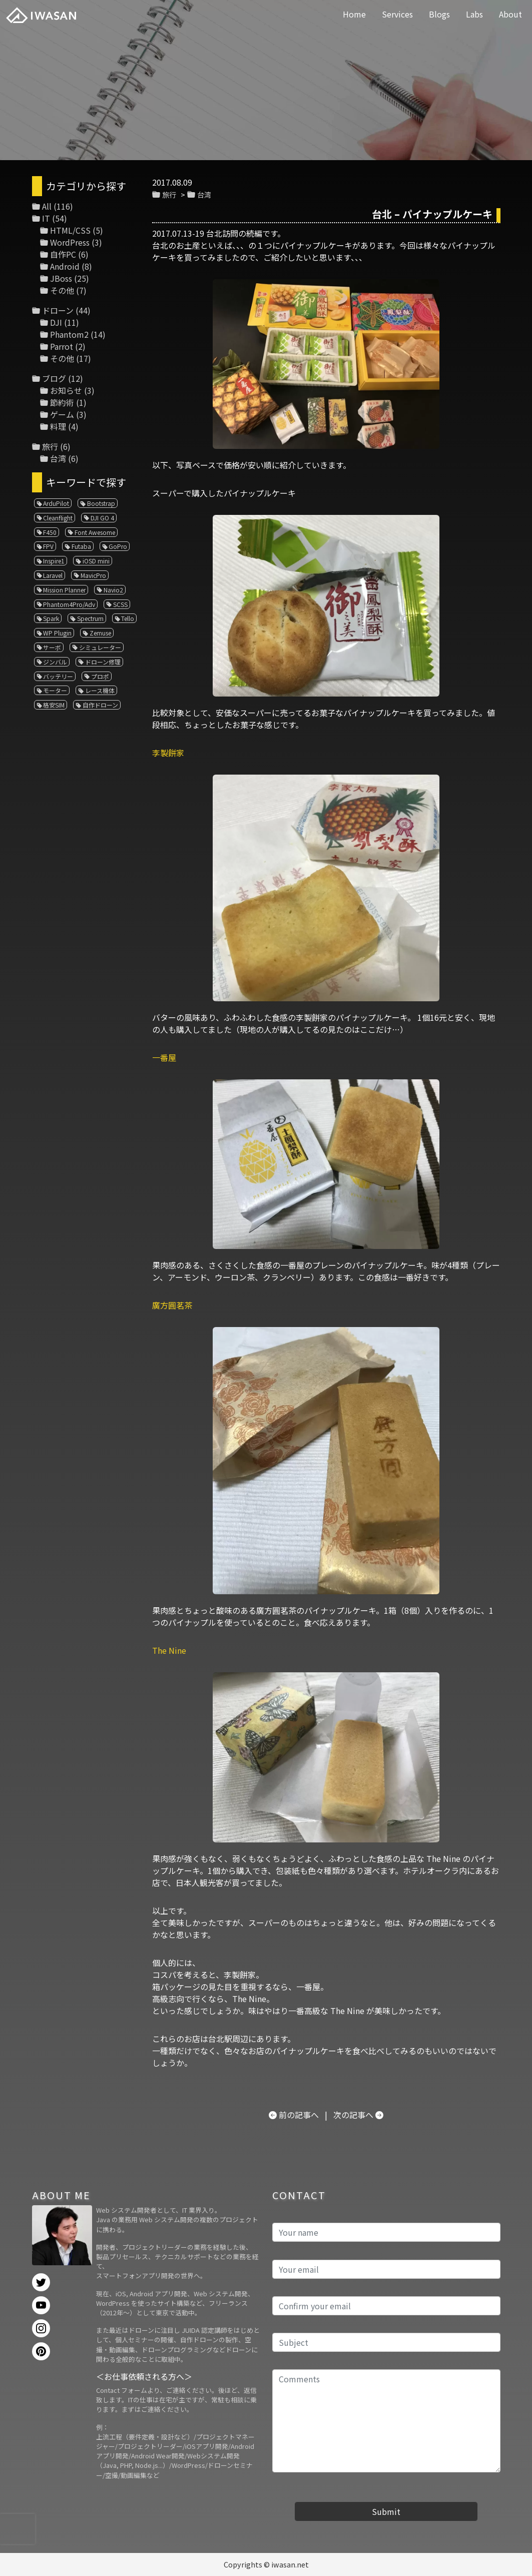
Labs (474, 14)
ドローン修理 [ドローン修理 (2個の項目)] (103, 662)
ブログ (54, 378)
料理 (58, 426)
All (47, 206)
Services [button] (397, 14)
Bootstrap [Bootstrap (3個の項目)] (101, 503)
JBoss (61, 278)
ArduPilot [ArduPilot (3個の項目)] (56, 503)
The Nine (169, 1650)
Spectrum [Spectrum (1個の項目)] (90, 618)
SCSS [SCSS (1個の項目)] (120, 604)
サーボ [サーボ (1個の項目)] (52, 647)
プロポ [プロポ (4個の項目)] (100, 676)
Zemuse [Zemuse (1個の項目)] (100, 632)
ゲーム (62, 414)
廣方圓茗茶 (172, 1305)
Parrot (61, 346)
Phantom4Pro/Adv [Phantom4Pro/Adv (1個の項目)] (69, 604)
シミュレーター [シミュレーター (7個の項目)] (100, 647)
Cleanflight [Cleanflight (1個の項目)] (58, 517)
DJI (56, 322)
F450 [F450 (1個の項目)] (50, 532)
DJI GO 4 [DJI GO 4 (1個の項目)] (102, 517)
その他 (62, 290)
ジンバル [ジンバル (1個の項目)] (55, 662)
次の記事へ (353, 2115)
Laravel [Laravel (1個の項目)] (53, 575)
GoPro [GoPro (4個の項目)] (118, 546)
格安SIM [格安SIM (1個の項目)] (54, 705)
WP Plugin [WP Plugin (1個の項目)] (57, 632)
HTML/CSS (70, 230)
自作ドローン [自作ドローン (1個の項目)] (100, 705)
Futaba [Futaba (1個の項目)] (81, 546)
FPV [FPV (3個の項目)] (48, 546)
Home (354, 14)
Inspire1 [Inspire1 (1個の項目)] (54, 560)
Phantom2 (69, 334)
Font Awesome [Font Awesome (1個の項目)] (95, 532)
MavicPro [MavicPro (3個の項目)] (93, 575)
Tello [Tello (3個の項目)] (127, 618)
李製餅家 (168, 753)
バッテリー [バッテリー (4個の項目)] (58, 676)
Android (65, 266)
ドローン (58, 310)
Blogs (439, 14)
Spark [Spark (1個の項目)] (51, 618)
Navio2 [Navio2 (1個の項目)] (113, 589)
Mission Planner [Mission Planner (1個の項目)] (64, 589)
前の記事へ (299, 2115)
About (510, 14)
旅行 (169, 194)
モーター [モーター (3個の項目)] (55, 690)
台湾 (204, 194)
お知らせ (66, 390)
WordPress (70, 242)
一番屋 (164, 1057)
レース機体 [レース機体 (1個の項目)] (100, 690)
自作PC (63, 254)
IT (46, 218)
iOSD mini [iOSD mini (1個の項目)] (96, 560)
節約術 (62, 402)
